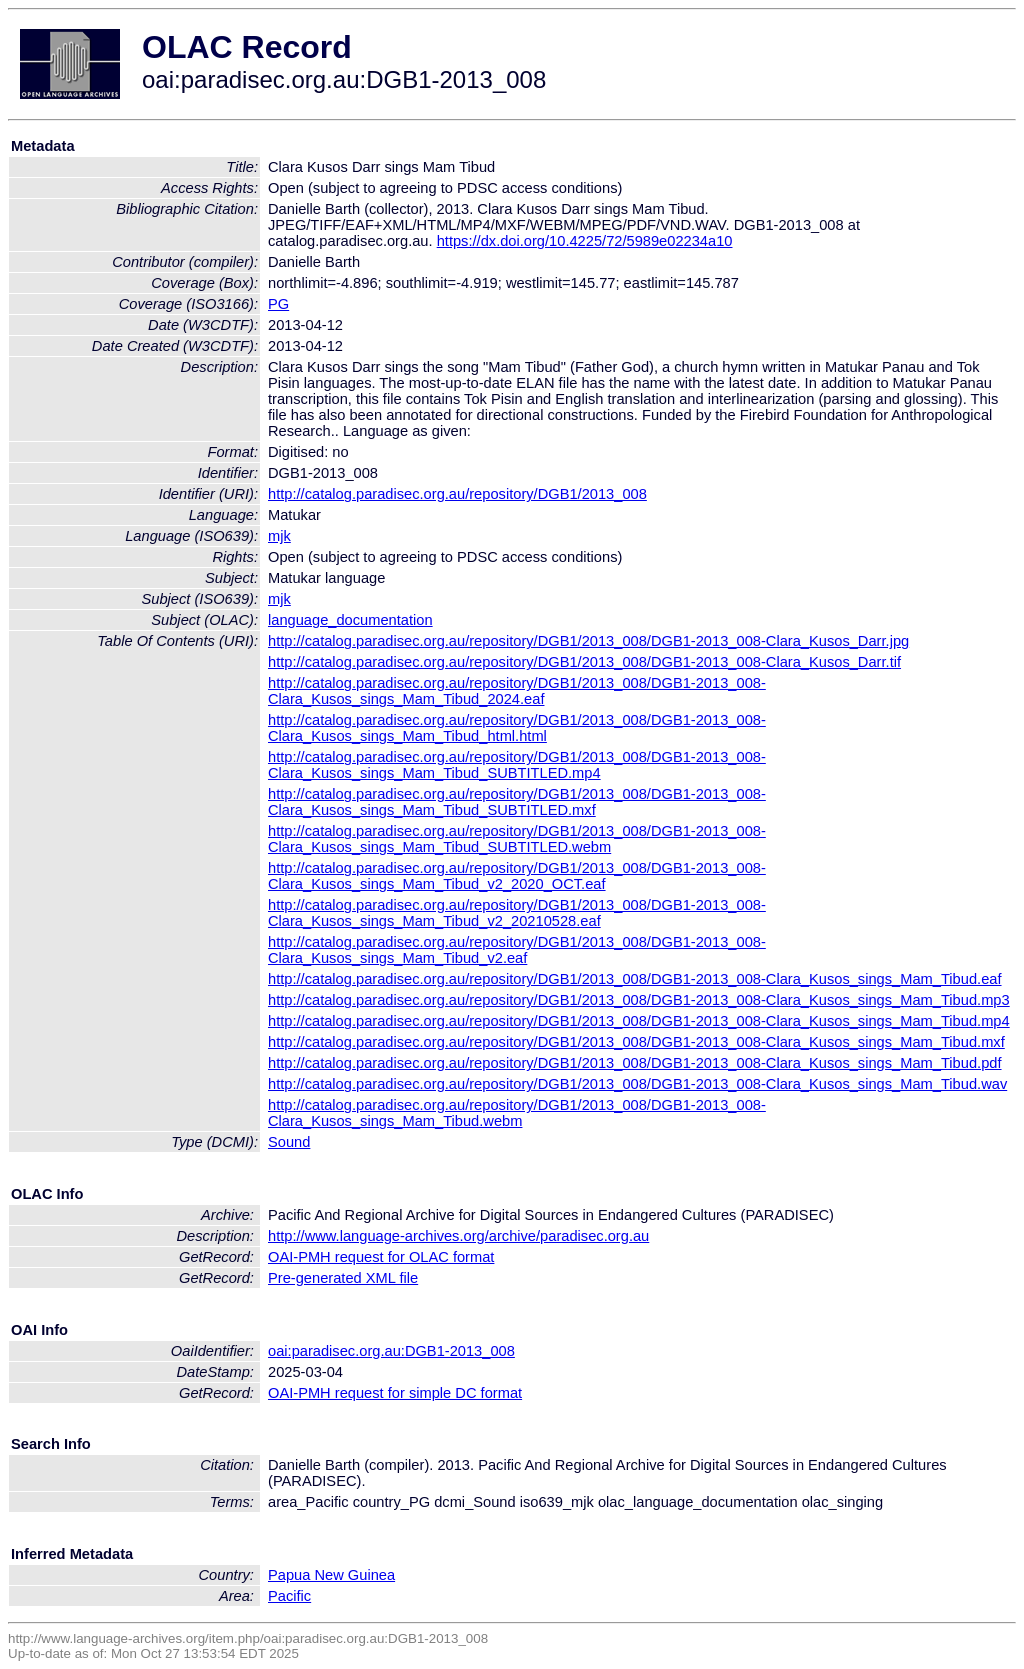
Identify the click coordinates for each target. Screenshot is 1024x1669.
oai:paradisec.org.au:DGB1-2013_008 (391, 1351)
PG (278, 304)
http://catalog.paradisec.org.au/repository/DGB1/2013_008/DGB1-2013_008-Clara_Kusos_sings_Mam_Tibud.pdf (635, 1063)
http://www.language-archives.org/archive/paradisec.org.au (458, 1236)
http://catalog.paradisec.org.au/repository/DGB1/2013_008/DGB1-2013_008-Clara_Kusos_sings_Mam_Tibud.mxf (636, 1042)
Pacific (289, 1596)
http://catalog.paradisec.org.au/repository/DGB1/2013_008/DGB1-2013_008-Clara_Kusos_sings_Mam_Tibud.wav (637, 1084)
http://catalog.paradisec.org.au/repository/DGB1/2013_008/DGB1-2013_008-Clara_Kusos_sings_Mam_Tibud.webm (517, 1113)
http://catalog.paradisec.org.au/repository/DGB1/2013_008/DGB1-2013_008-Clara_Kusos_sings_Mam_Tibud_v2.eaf (517, 950)
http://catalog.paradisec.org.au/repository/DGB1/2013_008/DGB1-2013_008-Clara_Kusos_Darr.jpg (588, 641)
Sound (289, 1142)
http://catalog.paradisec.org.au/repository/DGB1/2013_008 (457, 494)
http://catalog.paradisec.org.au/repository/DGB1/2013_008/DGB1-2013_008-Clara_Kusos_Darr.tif (584, 662)
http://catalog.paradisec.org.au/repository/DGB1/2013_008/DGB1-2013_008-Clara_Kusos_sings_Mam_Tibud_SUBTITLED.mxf (517, 802)
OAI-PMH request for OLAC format (381, 1257)
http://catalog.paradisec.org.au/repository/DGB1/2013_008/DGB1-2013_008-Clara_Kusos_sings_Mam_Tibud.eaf (635, 979)
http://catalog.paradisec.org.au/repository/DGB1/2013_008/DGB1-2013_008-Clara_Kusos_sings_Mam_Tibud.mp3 (639, 1000)
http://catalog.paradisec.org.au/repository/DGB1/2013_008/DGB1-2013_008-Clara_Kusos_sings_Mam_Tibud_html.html (517, 728)
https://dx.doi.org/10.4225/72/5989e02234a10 (585, 241)
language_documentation (350, 620)
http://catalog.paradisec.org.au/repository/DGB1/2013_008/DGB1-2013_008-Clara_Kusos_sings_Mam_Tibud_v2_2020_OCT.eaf (517, 876)
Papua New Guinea (331, 1575)
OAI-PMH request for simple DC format (395, 1393)
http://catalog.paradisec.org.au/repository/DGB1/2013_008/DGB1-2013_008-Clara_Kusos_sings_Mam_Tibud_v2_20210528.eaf (517, 913)
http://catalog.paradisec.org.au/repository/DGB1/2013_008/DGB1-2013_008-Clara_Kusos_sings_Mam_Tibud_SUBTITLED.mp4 (517, 765)
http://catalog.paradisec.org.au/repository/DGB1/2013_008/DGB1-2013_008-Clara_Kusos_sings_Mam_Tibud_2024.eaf (517, 691)
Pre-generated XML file (343, 1278)
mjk (279, 536)
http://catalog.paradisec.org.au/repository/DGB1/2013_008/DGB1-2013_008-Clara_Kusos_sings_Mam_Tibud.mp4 (639, 1021)
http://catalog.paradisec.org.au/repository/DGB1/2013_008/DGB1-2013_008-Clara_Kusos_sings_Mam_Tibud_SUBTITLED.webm (517, 839)
